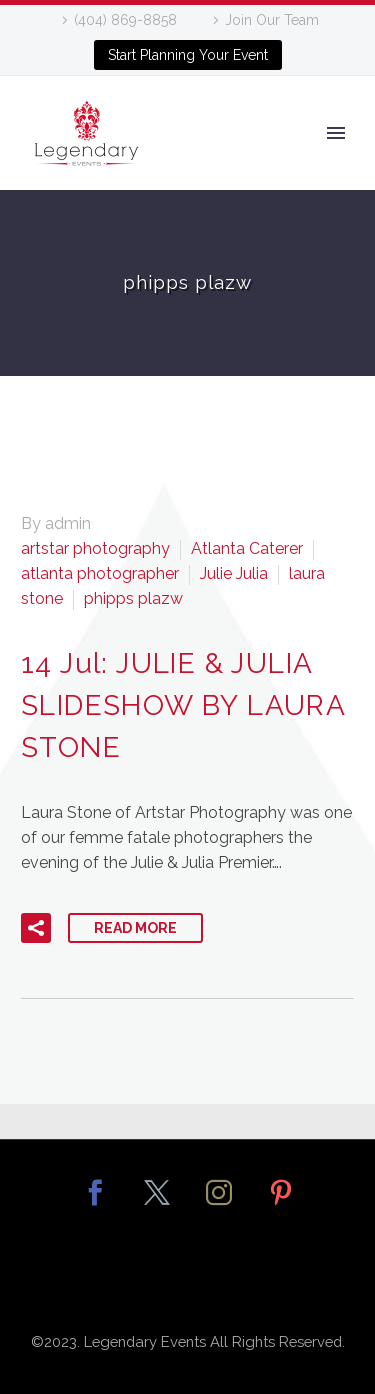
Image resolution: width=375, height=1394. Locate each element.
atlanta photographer (100, 573)
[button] (36, 928)
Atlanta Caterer (247, 548)
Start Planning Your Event (188, 55)
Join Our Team (272, 20)
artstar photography (95, 548)
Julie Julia (234, 573)
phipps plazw (133, 598)
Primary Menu (336, 133)
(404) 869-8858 (125, 20)
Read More (135, 928)
